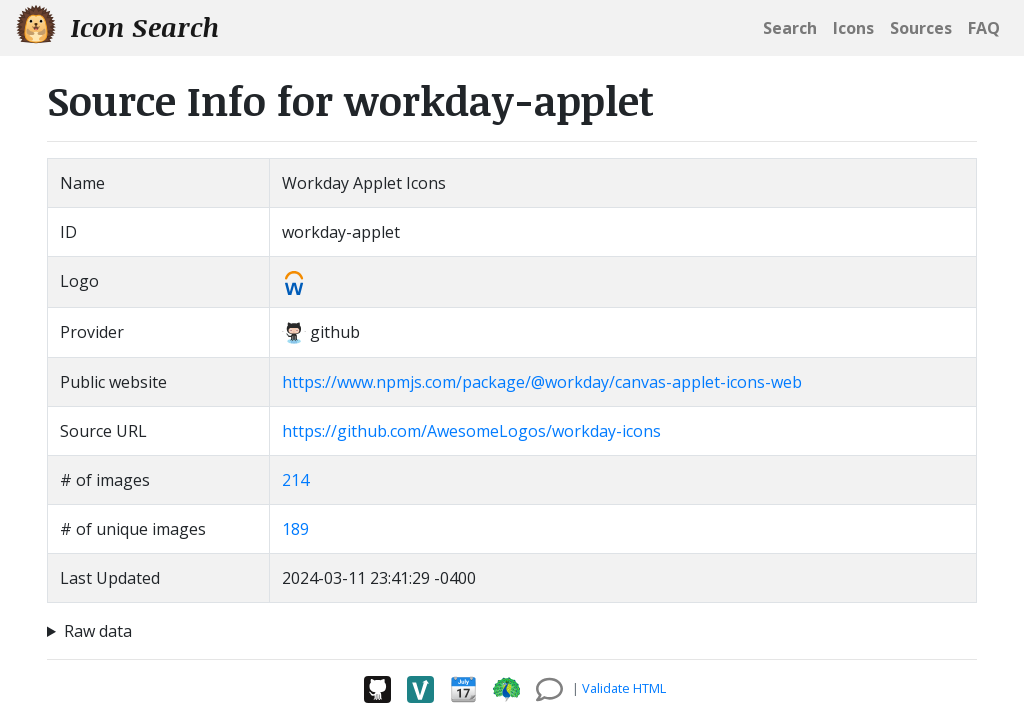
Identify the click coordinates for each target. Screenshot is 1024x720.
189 (295, 529)
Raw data (98, 631)
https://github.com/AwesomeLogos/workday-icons (471, 431)
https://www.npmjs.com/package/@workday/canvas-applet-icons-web (542, 382)
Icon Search (117, 26)
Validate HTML (624, 688)
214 (295, 480)
